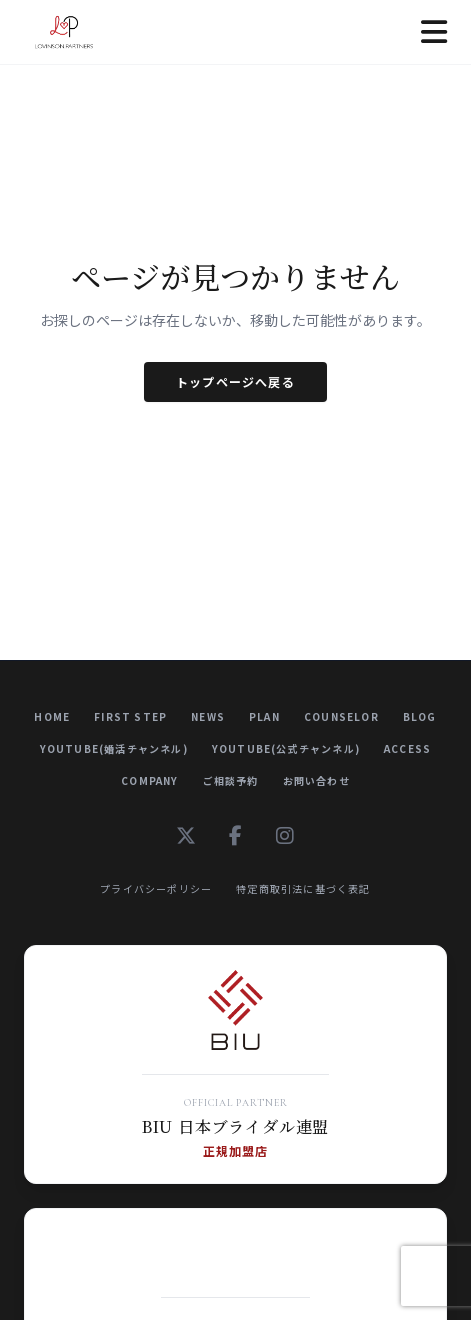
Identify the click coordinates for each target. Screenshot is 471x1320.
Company (149, 780)
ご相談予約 (231, 780)
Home (52, 716)
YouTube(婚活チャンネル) (114, 748)
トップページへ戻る (235, 381)
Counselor (341, 716)
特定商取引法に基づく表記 (303, 888)
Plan (264, 716)
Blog (420, 716)
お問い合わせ (316, 780)
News (208, 716)
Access (407, 748)
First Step (130, 716)
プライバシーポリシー (156, 888)
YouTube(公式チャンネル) (286, 748)
